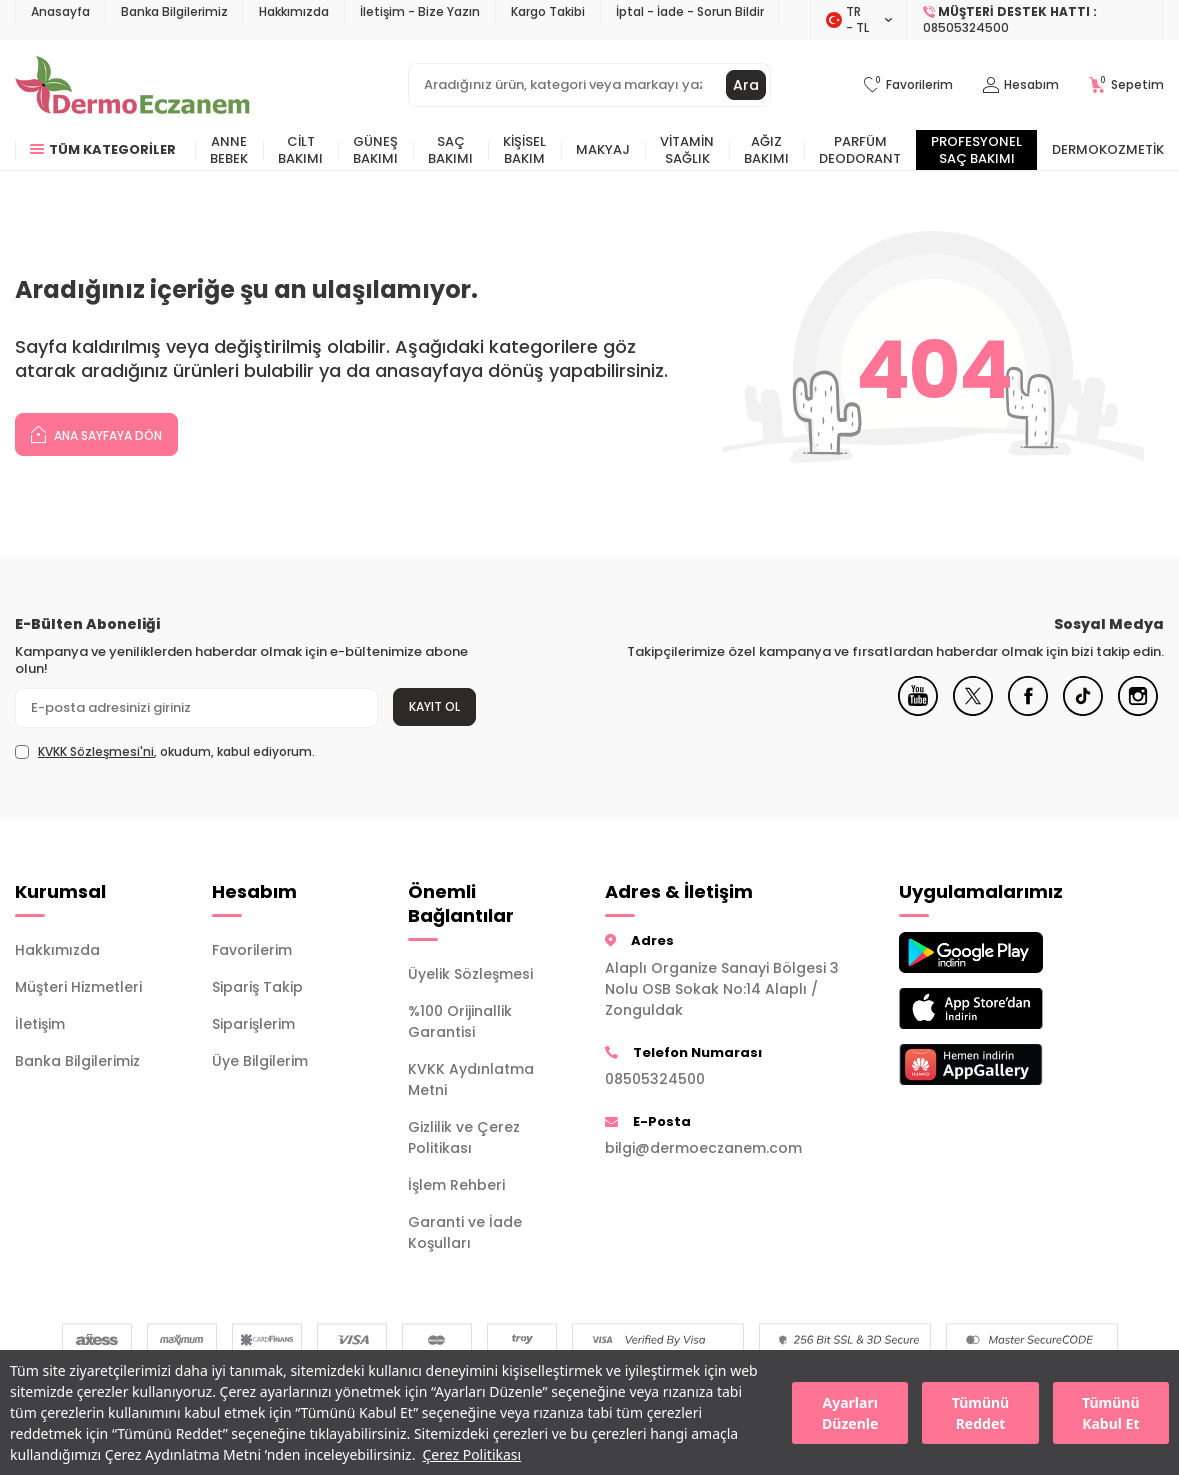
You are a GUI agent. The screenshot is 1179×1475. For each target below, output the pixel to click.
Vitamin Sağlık (687, 150)
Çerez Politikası (471, 1454)
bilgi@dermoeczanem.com (703, 1148)
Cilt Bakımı (300, 150)
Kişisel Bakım (524, 150)
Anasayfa (60, 11)
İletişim (40, 1024)
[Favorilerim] (908, 85)
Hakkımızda (294, 11)
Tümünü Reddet (980, 1413)
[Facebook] (1028, 711)
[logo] (132, 85)
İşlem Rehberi (456, 1185)
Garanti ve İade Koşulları (465, 1232)
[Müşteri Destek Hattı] (1036, 20)
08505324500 (655, 1079)
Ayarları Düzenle (850, 1413)
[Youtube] (918, 711)
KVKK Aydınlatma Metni (471, 1079)
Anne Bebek (229, 150)
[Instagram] (1138, 711)
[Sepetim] (1126, 85)
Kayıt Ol (434, 706)
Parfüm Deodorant (860, 150)
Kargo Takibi (548, 11)
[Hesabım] (1021, 85)
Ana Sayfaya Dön (96, 433)
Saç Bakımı (450, 150)
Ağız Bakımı (766, 150)
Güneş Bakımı (375, 150)
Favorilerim (252, 950)
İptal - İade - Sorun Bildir (690, 11)
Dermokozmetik (1108, 149)
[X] (973, 711)
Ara (746, 85)
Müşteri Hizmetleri (78, 987)
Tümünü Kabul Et (1110, 1413)
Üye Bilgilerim (260, 1061)
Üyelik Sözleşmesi (470, 974)
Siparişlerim (253, 1024)
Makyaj (603, 149)
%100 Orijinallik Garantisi (460, 1021)
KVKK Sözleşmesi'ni (96, 751)
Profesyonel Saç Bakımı (976, 150)
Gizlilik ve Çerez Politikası (464, 1137)
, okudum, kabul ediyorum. (165, 752)
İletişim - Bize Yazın (420, 11)
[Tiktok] (1083, 711)
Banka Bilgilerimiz (174, 11)
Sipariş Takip (257, 987)
